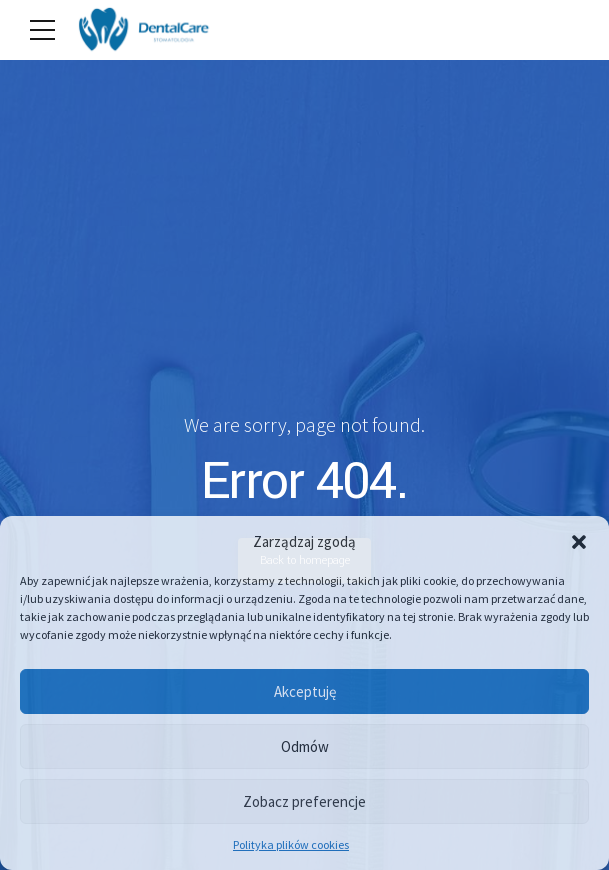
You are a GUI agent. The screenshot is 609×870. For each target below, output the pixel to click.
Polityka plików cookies (291, 844)
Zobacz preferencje (304, 801)
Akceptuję (305, 691)
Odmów (305, 746)
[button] (579, 542)
